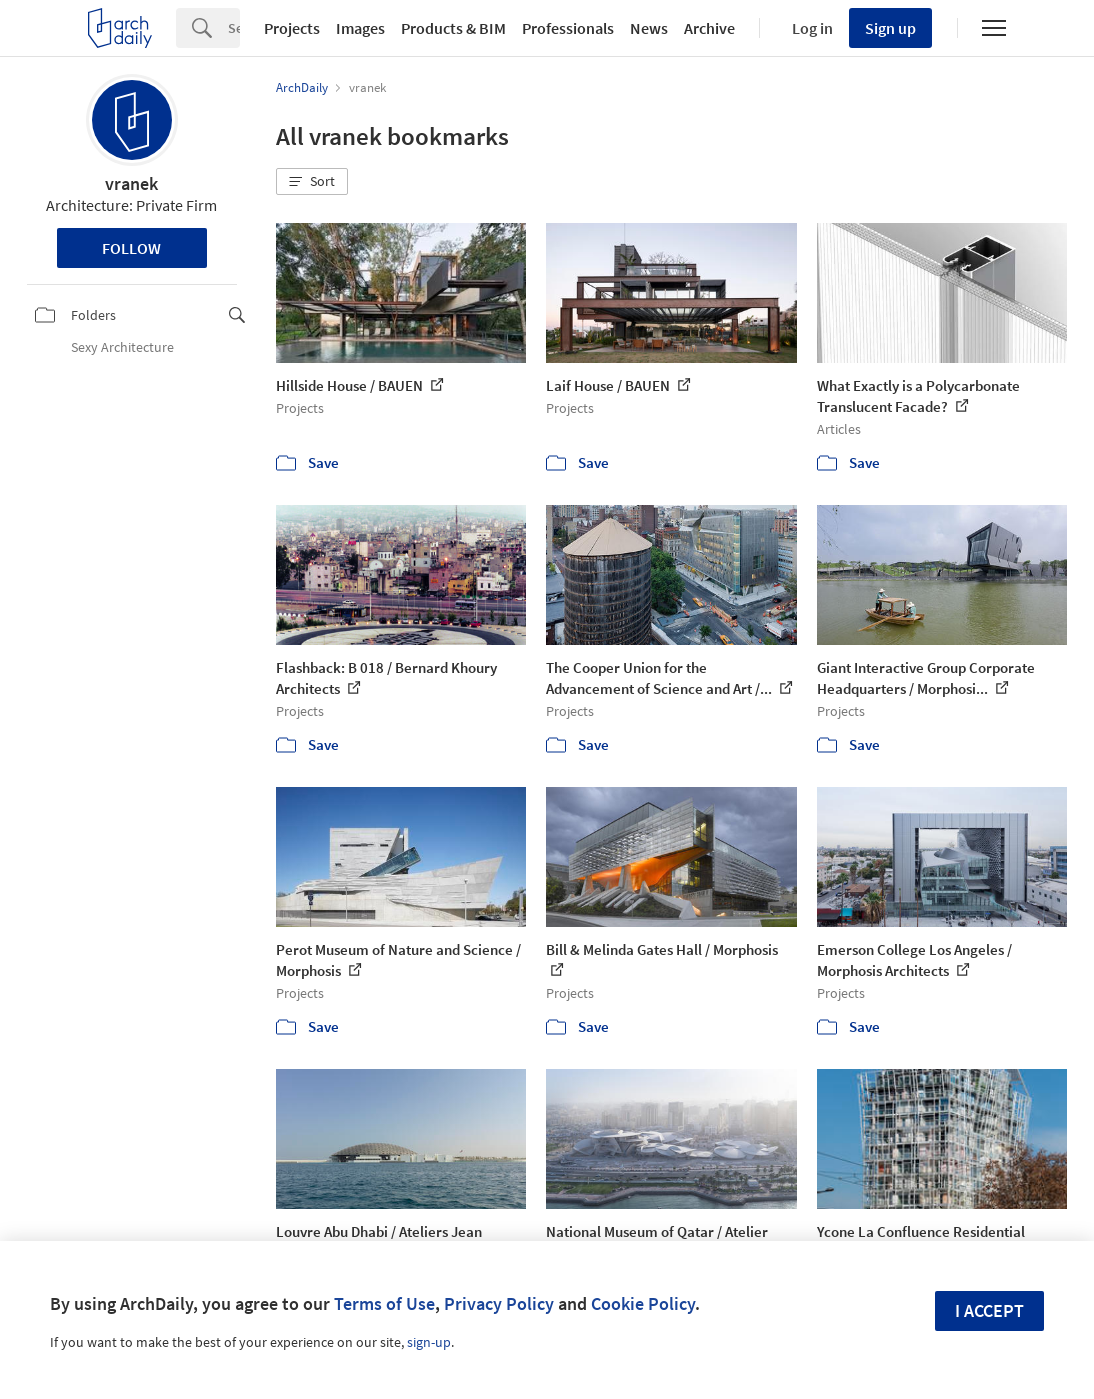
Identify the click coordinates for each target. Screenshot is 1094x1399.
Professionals (568, 28)
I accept (989, 1310)
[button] (312, 182)
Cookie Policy (643, 1303)
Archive (709, 28)
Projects (292, 28)
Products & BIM (453, 28)
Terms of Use (384, 1303)
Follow (131, 248)
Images (360, 28)
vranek (131, 183)
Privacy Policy (499, 1303)
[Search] (234, 28)
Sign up (890, 28)
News (649, 28)
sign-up (429, 1342)
